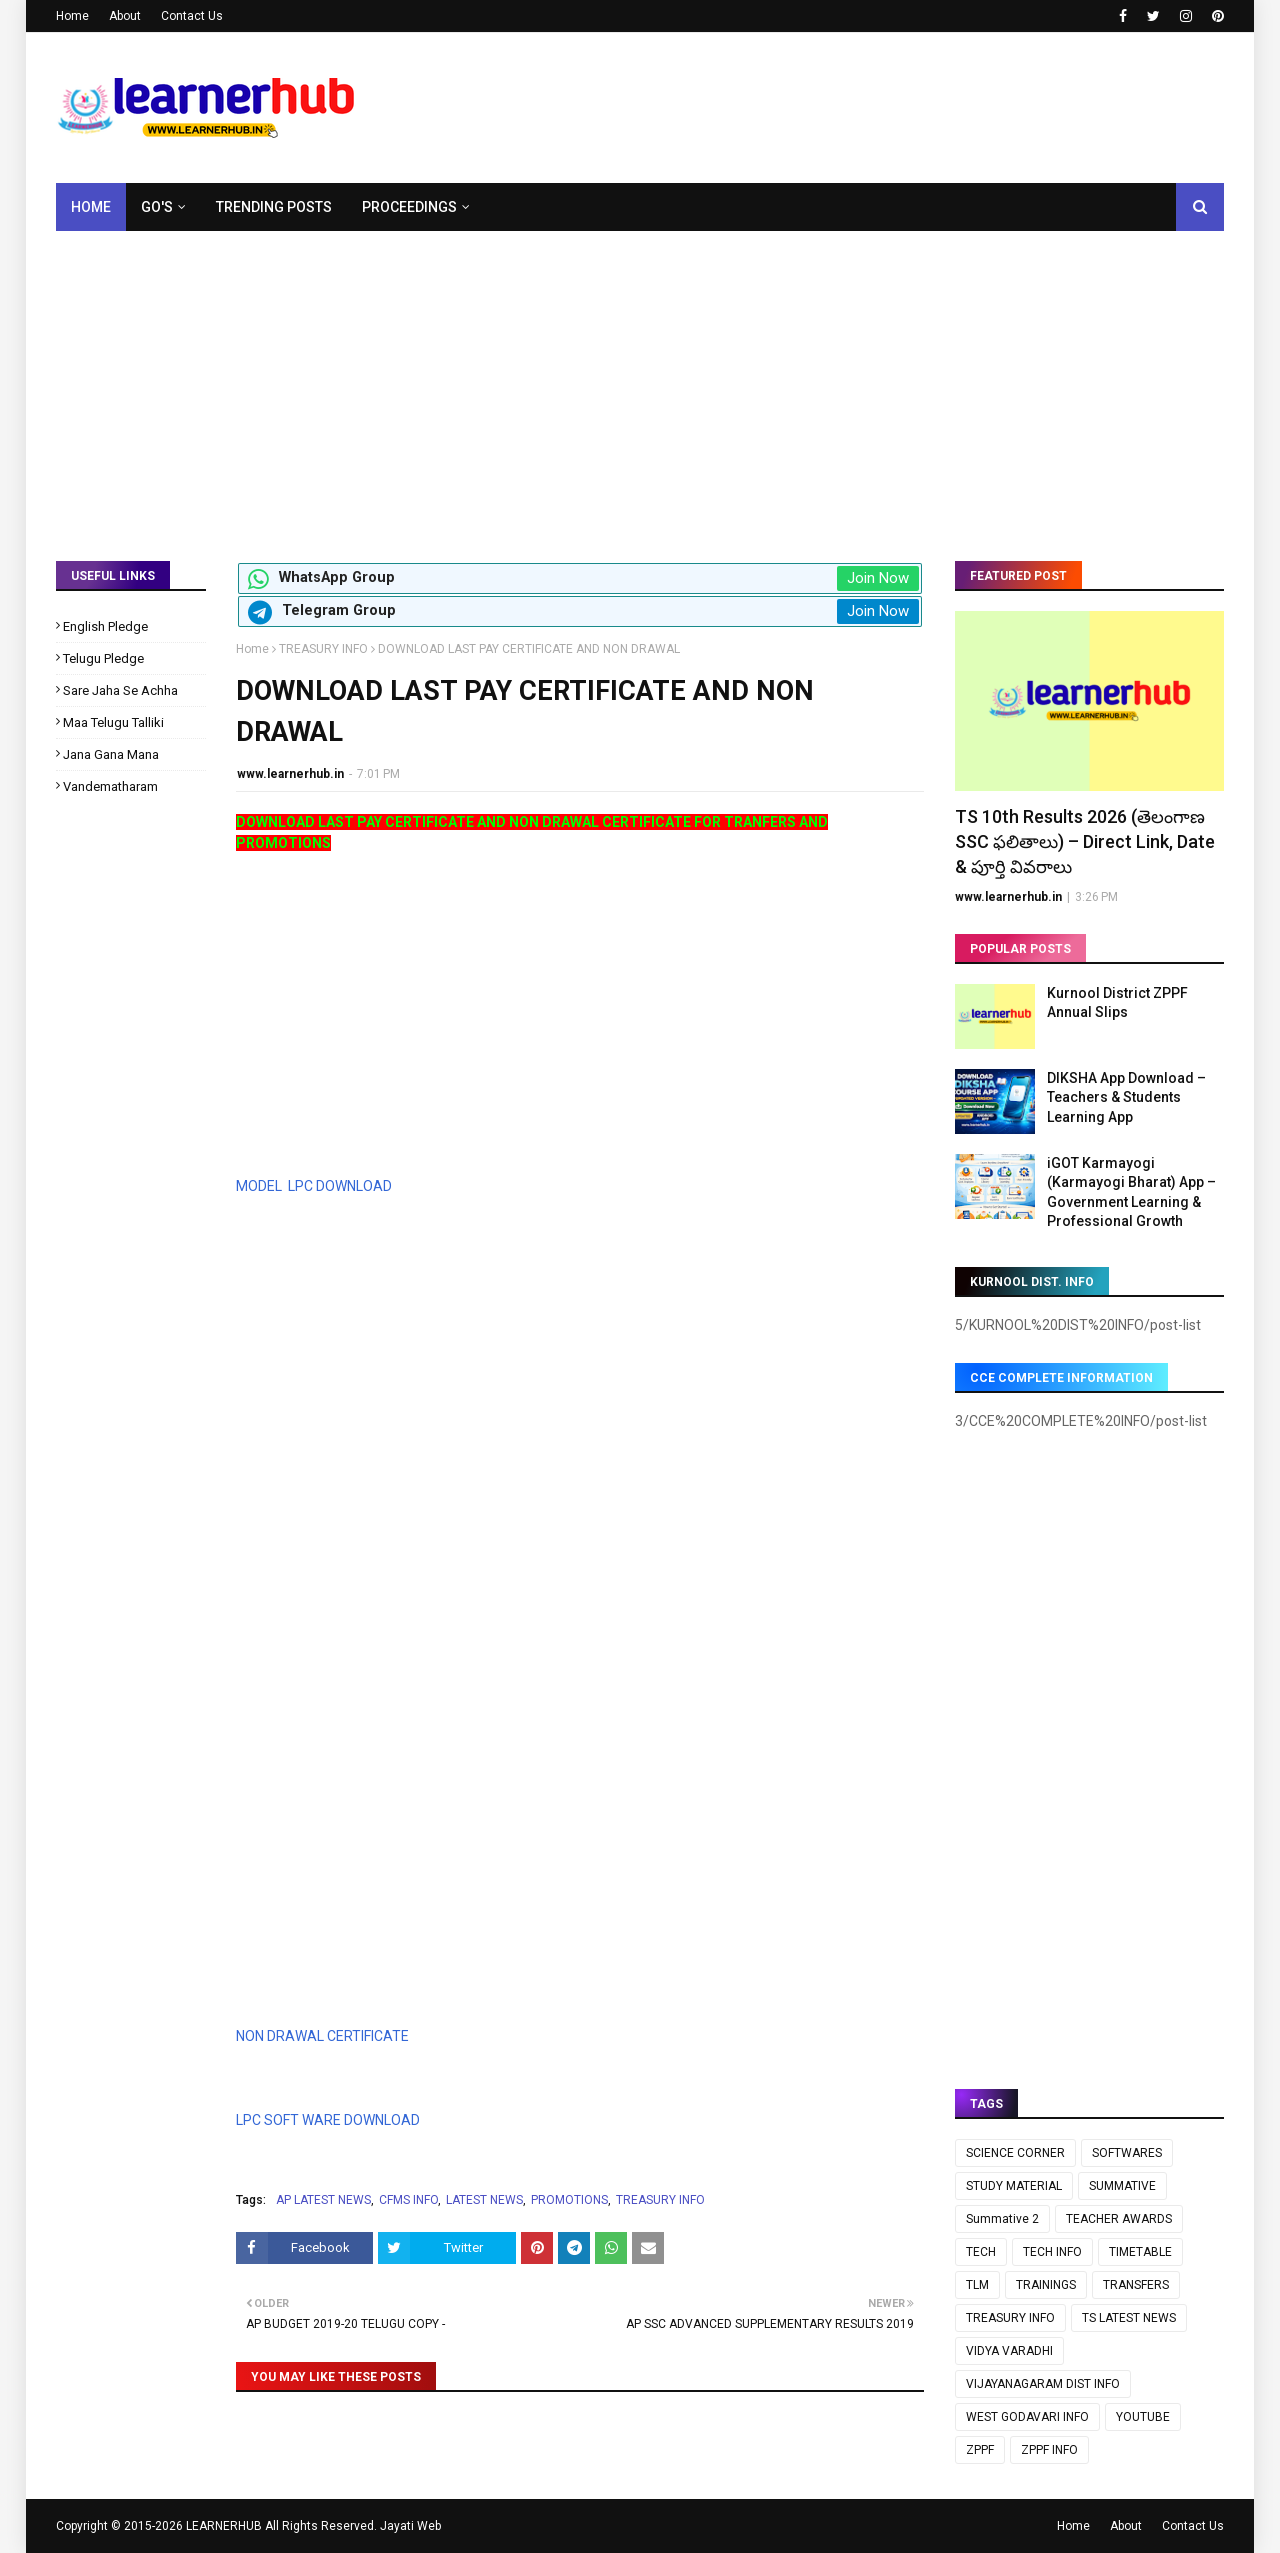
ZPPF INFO (1049, 2450)
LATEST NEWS (484, 2200)
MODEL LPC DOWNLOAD (314, 1186)
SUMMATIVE (1122, 2186)
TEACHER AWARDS (1119, 2219)
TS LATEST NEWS (1129, 2318)
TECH (981, 2252)
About (125, 16)
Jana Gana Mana (111, 754)
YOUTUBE (1143, 2417)
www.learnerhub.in (290, 774)
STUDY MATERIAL (1014, 2186)
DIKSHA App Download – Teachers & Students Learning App (1126, 1097)
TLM (977, 2285)
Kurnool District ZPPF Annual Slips (1117, 1003)
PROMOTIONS (569, 2200)
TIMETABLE (1140, 2252)
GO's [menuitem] (157, 207)
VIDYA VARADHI (1009, 2351)
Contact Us (192, 16)
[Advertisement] (640, 381)
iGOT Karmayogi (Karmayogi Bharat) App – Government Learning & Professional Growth (1131, 1192)
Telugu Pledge (103, 658)
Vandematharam (110, 786)
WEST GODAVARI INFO (1027, 2417)
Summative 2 (1002, 2219)
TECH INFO (1052, 2252)
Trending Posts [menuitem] (274, 207)
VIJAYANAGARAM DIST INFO (1043, 2384)
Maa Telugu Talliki (113, 722)
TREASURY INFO (323, 649)
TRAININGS (1046, 2285)
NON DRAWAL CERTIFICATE (322, 2036)
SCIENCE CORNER (1015, 2153)
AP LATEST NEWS (323, 2200)
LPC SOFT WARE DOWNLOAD (328, 2120)
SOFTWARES (1127, 2153)
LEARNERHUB (224, 2526)
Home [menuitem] (91, 207)
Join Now (878, 578)
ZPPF (980, 2450)
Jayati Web (410, 2526)
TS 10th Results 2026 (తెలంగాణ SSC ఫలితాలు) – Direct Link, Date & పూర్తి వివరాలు (1085, 841)
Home (72, 16)
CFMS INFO (408, 2200)
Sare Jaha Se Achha (120, 690)
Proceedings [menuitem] (409, 207)
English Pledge (105, 626)
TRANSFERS (1136, 2285)
